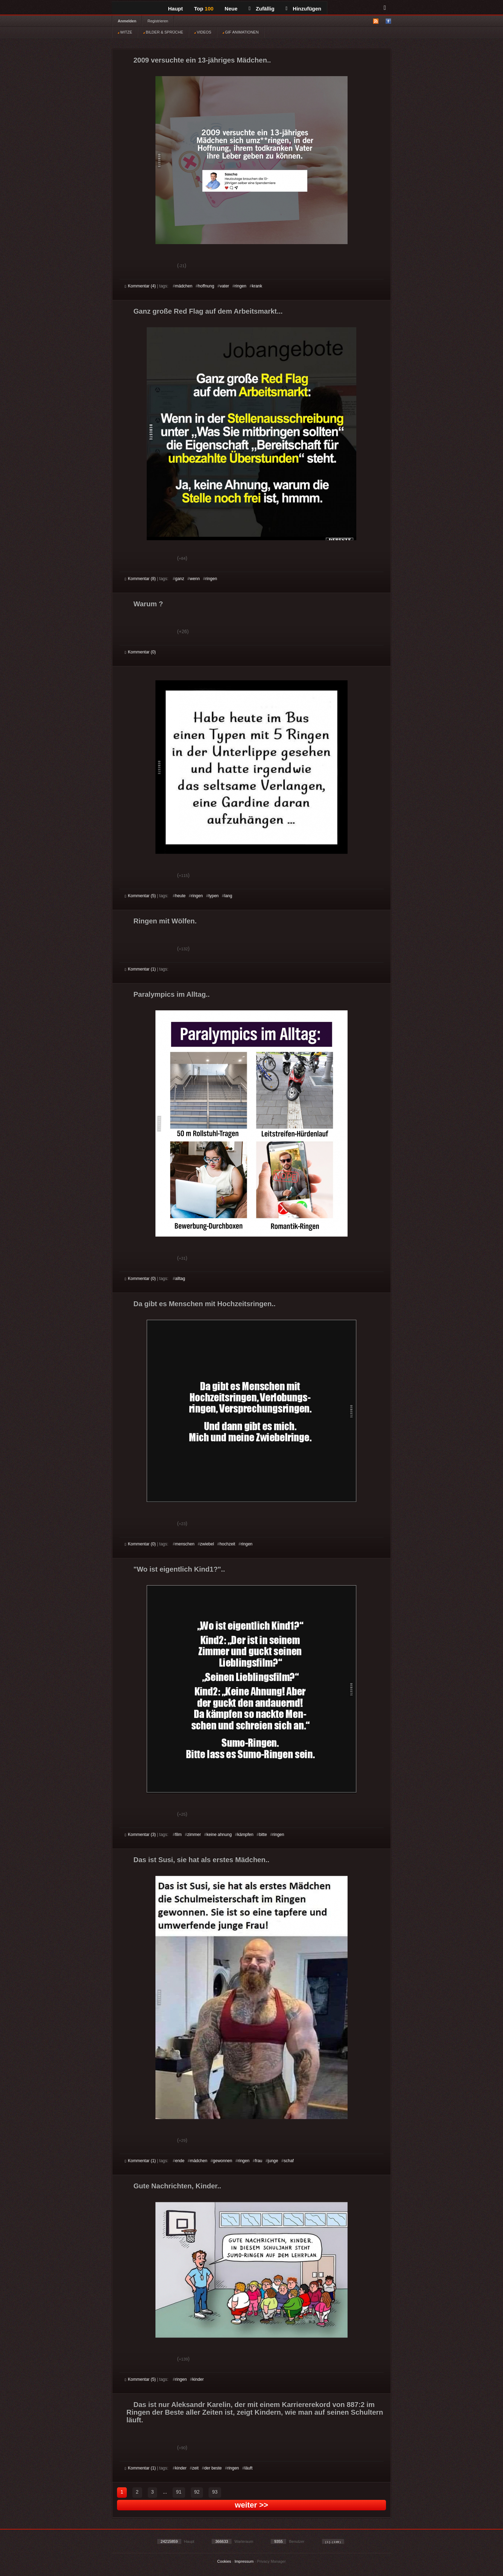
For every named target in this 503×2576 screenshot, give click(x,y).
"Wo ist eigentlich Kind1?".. (179, 1569)
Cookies (224, 2561)
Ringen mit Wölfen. (165, 921)
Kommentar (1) (140, 969)
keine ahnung (219, 1834)
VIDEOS (202, 32)
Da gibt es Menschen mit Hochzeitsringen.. (204, 1304)
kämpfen (245, 1834)
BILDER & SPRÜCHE (163, 32)
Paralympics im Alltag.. (171, 994)
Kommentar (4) (140, 286)
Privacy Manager (271, 2561)
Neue (231, 9)
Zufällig (262, 9)
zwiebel (207, 1544)
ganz (179, 578)
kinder (198, 2379)
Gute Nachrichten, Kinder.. (177, 2186)
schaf (289, 2160)
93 (215, 2492)
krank (257, 286)
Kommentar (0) (140, 652)
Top (204, 9)
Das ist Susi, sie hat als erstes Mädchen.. (201, 1860)
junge (273, 2160)
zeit (195, 2468)
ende (179, 2160)
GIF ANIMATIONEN (240, 32)
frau (258, 2160)
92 (197, 2492)
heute (180, 895)
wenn (195, 578)
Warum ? (148, 604)
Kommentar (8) (140, 578)
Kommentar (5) (140, 895)
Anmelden (127, 21)
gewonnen (222, 2160)
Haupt (175, 9)
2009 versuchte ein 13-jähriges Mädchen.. (202, 60)
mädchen (183, 286)
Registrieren (157, 21)
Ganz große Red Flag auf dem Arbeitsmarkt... (208, 311)
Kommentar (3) (140, 1834)
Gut (132, 266)
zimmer (194, 1834)
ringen (240, 286)
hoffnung (206, 286)
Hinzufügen (303, 9)
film (178, 1834)
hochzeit (227, 1544)
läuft (249, 2468)
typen (214, 895)
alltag (180, 1278)
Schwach (159, 266)
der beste (213, 2468)
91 (179, 2492)
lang (228, 895)
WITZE (125, 32)
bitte (263, 1834)
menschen (184, 1544)
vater (224, 286)
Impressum (243, 2561)
